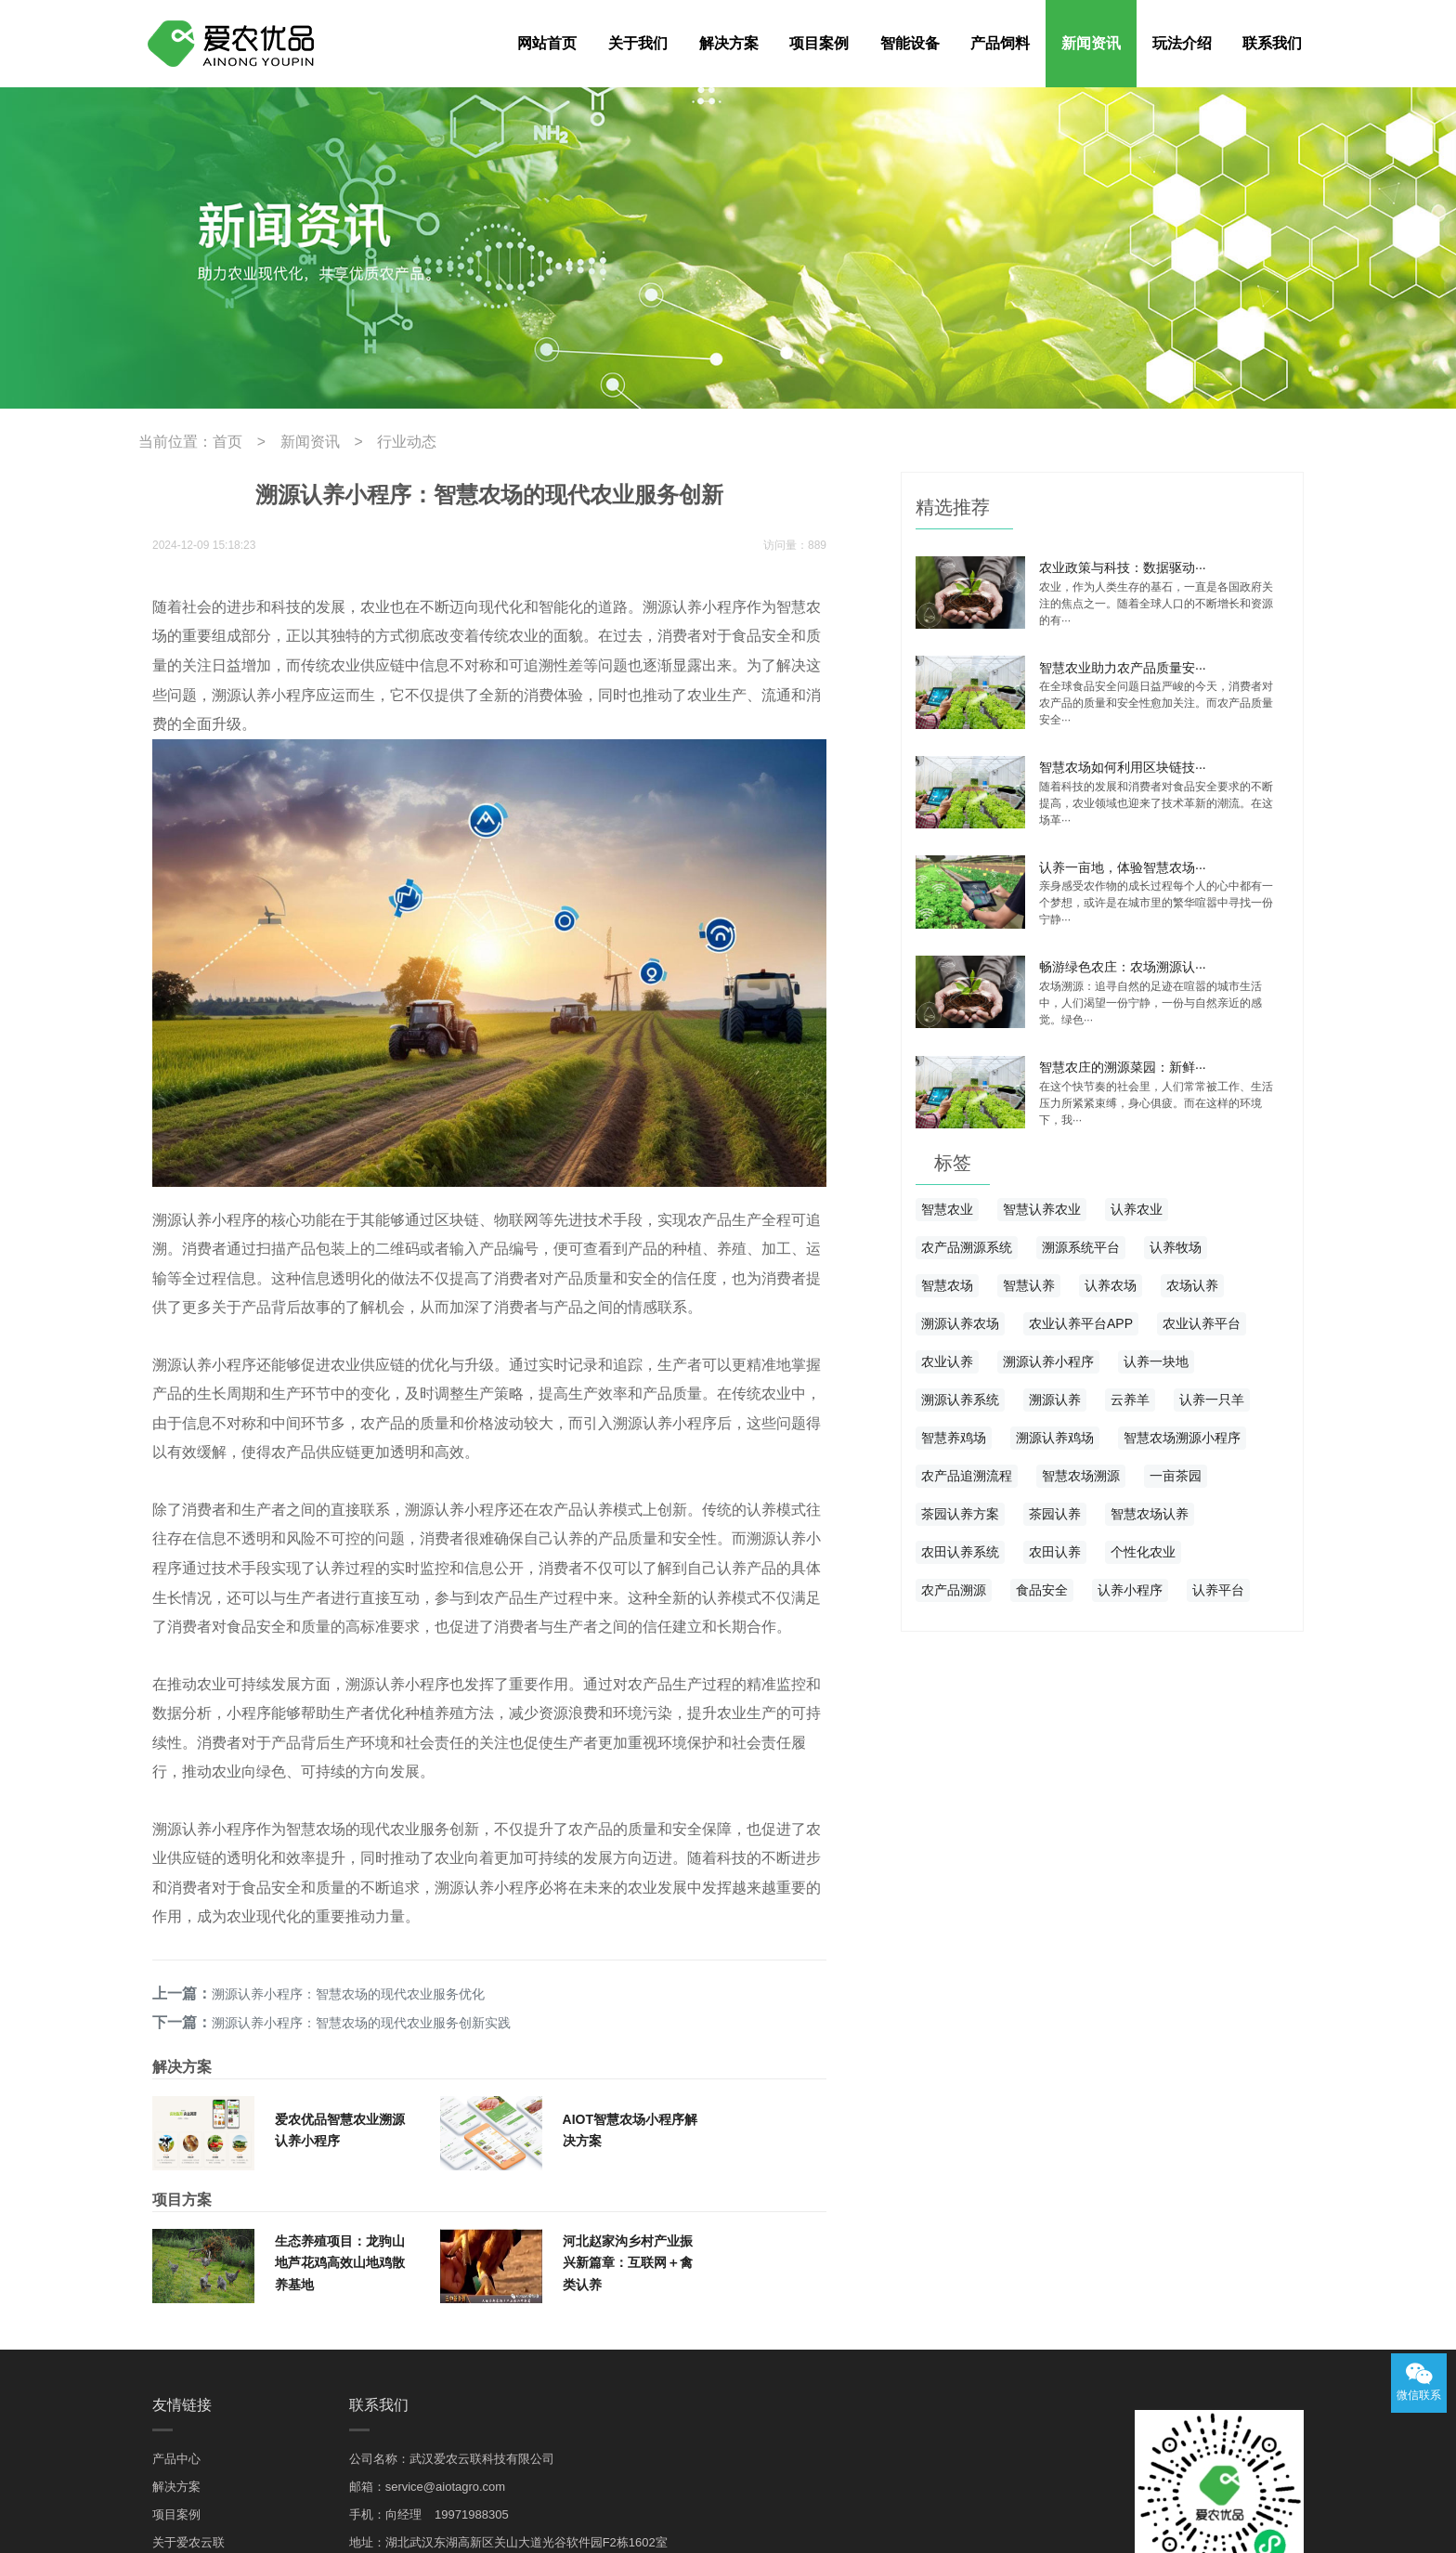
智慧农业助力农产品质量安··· (1122, 660)
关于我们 (638, 43)
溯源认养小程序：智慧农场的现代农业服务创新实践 (353, 1851)
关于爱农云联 (188, 2370)
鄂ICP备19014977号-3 (1257, 2523)
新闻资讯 (1091, 43)
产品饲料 (1000, 43)
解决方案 (729, 43)
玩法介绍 (1182, 43)
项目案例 (819, 43)
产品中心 (176, 2286)
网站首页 (547, 43)
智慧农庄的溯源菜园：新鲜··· (1122, 1050)
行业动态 (374, 440)
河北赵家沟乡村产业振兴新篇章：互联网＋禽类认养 (628, 2090)
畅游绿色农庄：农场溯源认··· (1122, 952)
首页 (216, 440)
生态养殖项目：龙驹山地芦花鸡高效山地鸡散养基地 (340, 2090)
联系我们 (1272, 43)
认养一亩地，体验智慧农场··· (1122, 855)
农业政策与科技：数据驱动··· (1122, 562)
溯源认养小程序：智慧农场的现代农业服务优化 (340, 1825)
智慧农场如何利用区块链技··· (1122, 757)
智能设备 (910, 43)
